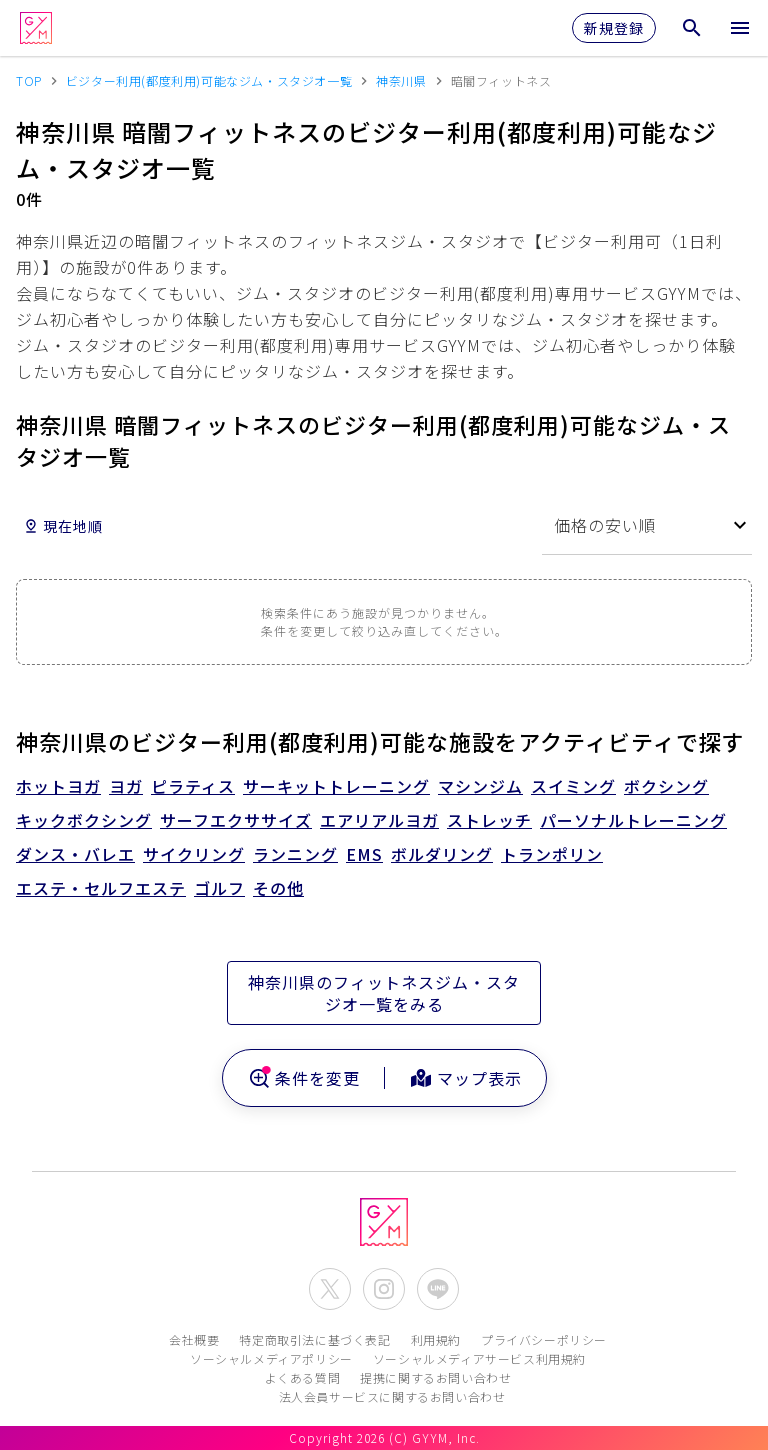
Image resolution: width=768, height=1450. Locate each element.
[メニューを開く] (740, 28)
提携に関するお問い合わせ (435, 1377)
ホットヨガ (58, 786)
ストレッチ (489, 820)
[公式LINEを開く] (438, 1289)
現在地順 (63, 526)
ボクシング (666, 786)
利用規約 (436, 1339)
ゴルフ (219, 888)
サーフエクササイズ (236, 820)
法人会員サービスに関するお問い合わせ (392, 1396)
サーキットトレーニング (336, 786)
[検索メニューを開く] (692, 28)
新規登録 (614, 28)
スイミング (573, 786)
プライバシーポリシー (544, 1339)
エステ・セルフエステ (101, 888)
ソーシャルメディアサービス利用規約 (479, 1358)
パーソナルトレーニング (633, 820)
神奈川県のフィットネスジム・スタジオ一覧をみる (384, 993)
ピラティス (193, 786)
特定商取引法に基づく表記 (314, 1339)
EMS (364, 854)
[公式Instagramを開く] (384, 1289)
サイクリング (194, 854)
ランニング (295, 854)
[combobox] (647, 525)
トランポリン (552, 854)
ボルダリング (442, 854)
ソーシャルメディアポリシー (271, 1358)
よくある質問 (303, 1377)
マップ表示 (465, 1078)
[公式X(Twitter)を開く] (330, 1289)
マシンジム (480, 786)
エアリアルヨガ (379, 820)
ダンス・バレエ (75, 854)
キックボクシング (84, 820)
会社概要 (194, 1339)
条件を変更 (303, 1078)
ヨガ (126, 786)
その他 (278, 888)
